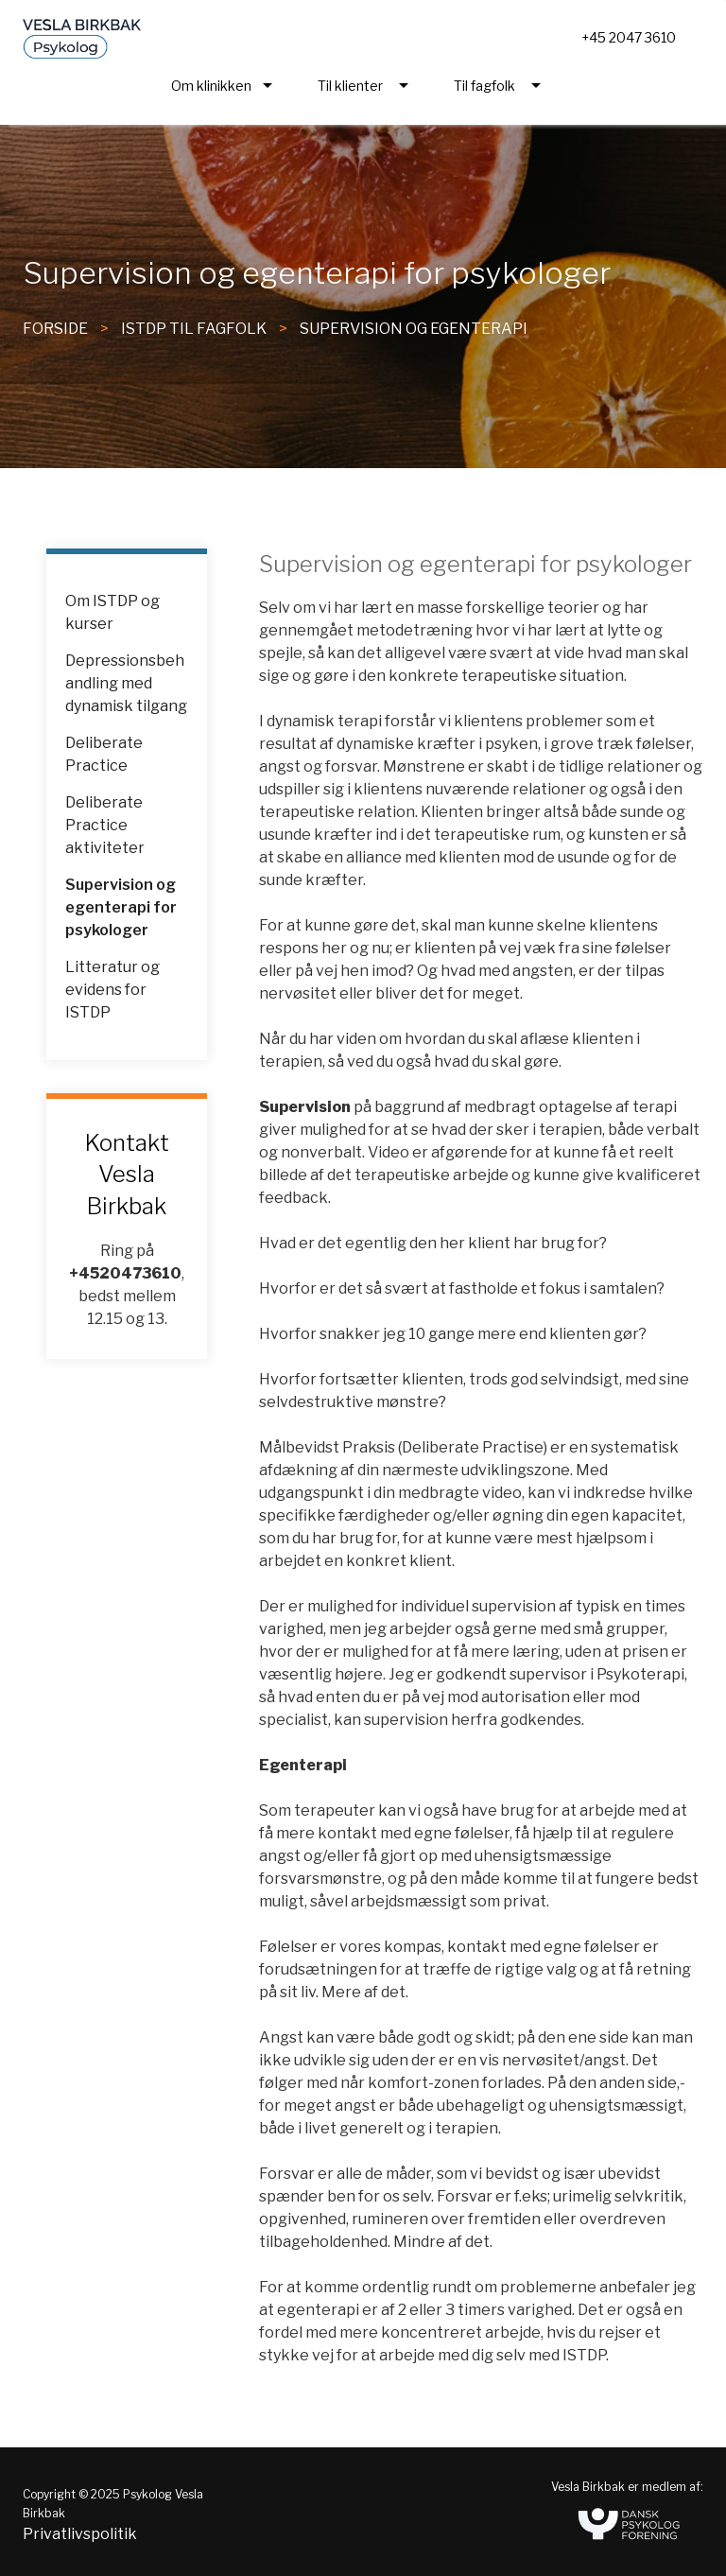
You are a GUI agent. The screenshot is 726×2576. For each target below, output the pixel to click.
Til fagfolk (484, 86)
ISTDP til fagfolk (194, 329)
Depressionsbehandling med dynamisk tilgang (126, 683)
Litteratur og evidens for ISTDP (112, 989)
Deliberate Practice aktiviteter (105, 825)
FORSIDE (55, 329)
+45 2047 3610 (628, 37)
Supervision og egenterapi (413, 329)
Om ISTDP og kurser (112, 612)
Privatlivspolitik (80, 2534)
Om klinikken (211, 86)
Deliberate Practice (104, 754)
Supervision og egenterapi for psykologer (121, 907)
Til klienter (350, 86)
